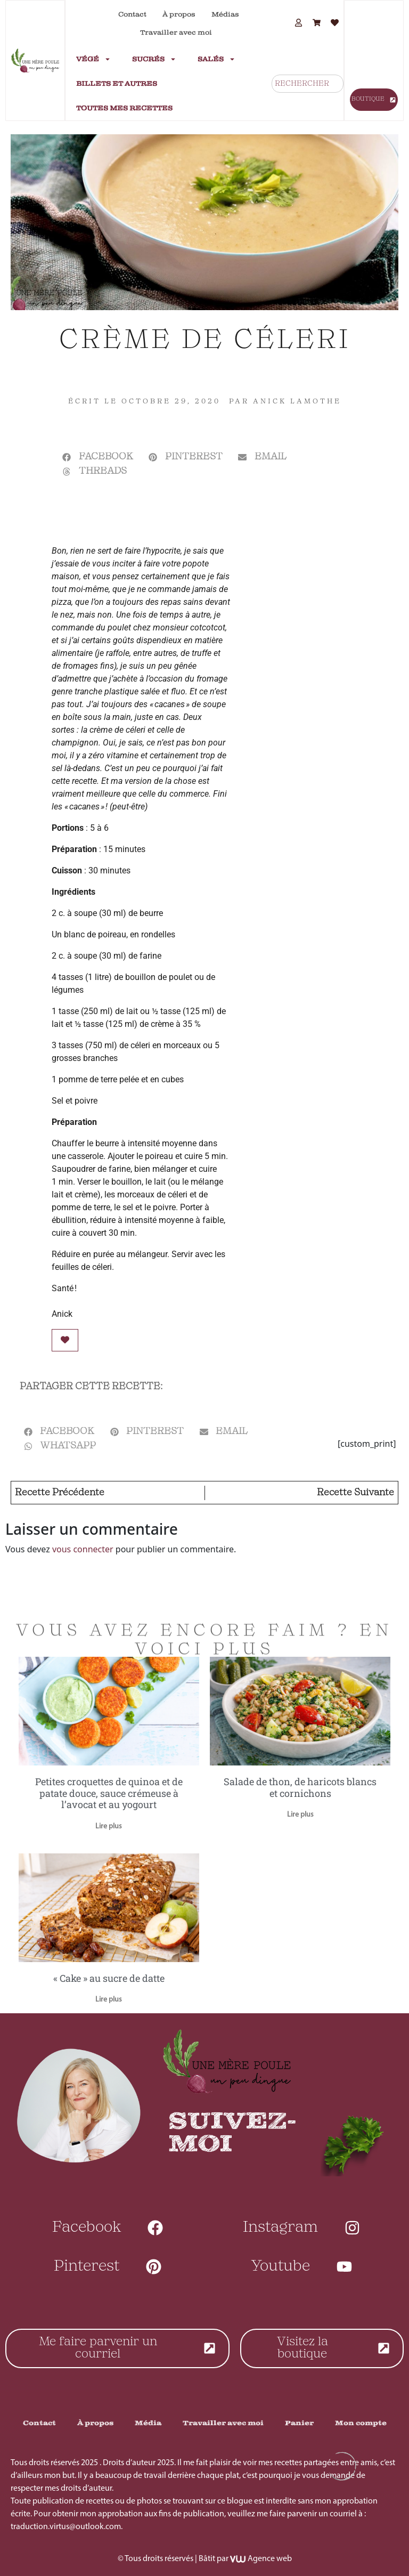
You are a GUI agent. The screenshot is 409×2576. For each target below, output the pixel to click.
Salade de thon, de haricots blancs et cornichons (300, 1787)
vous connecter (82, 1549)
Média (148, 2423)
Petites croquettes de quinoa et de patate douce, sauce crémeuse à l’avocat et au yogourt (109, 1793)
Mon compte (361, 2423)
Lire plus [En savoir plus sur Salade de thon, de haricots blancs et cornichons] (300, 1815)
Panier (299, 2423)
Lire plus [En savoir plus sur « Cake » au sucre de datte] (108, 2000)
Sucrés (154, 59)
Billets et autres (116, 83)
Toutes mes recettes (124, 108)
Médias (225, 14)
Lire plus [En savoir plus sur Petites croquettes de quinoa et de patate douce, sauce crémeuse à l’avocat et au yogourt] (108, 1826)
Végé (93, 59)
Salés (216, 59)
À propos (178, 14)
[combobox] (307, 84)
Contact (132, 14)
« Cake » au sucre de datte (109, 1978)
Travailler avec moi (176, 32)
